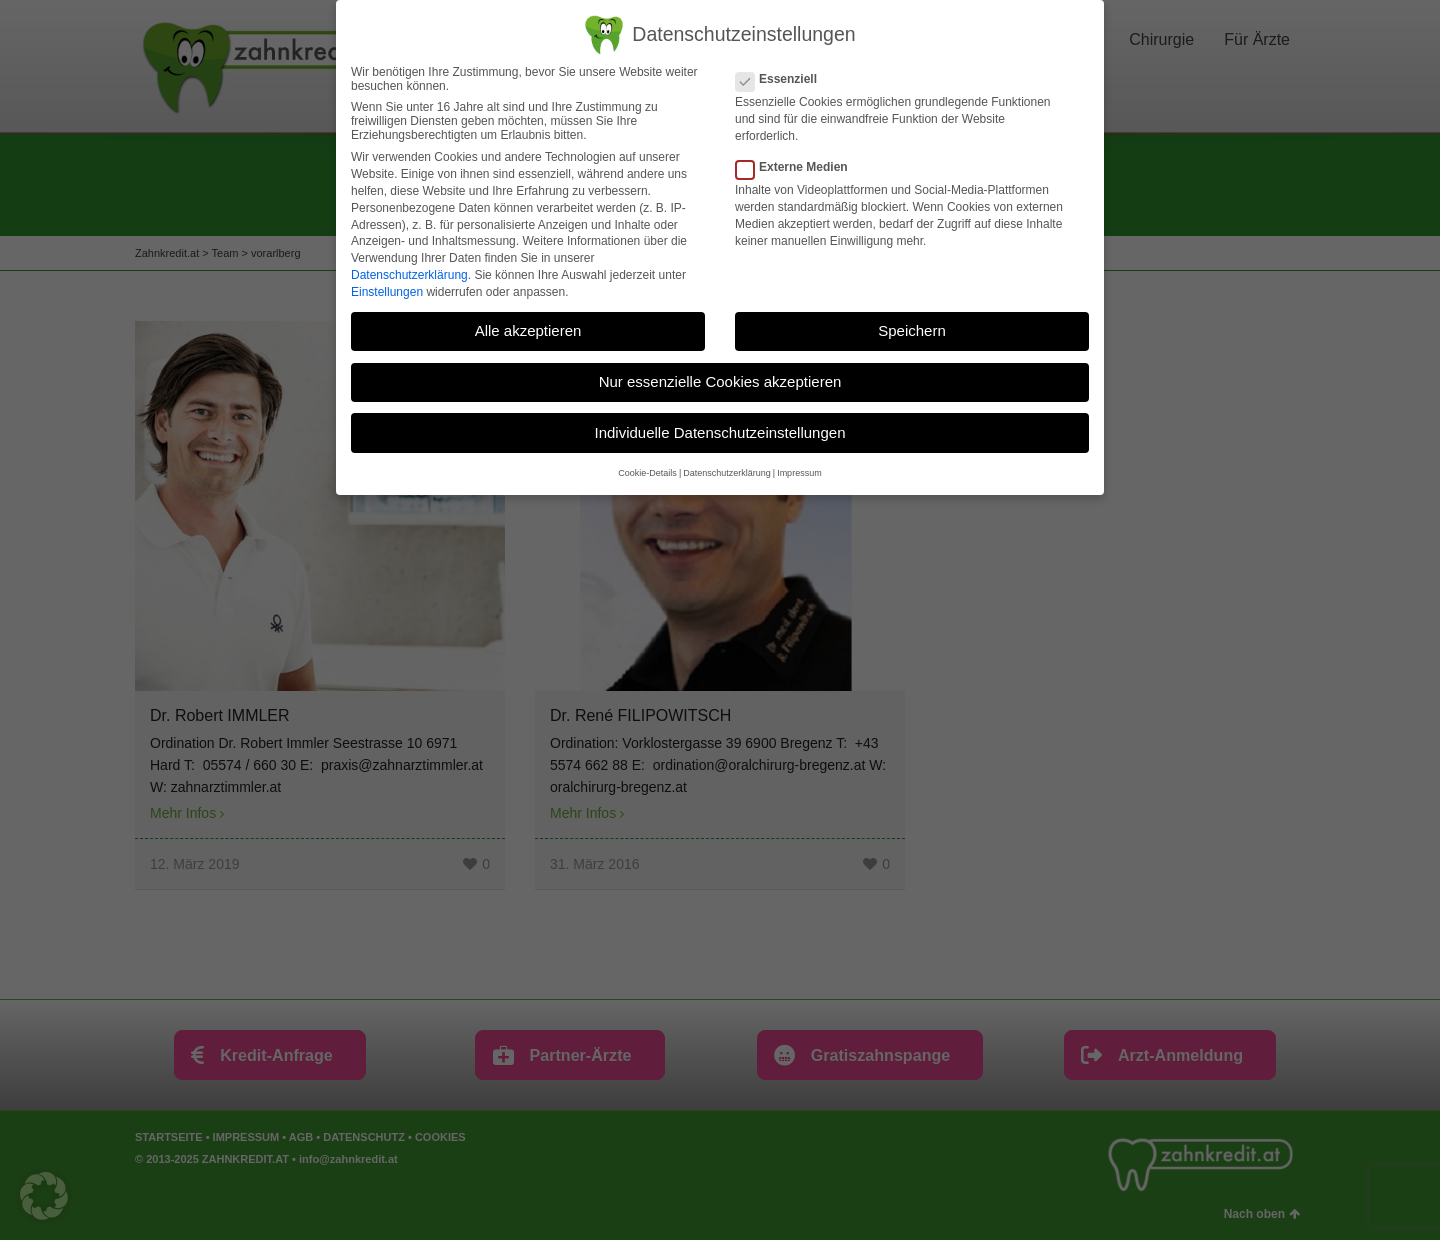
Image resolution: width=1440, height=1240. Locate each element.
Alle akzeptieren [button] (528, 330)
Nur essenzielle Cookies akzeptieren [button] (720, 381)
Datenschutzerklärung (409, 275)
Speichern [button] (912, 330)
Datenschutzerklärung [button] (727, 473)
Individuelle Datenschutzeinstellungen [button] (719, 431)
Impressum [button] (799, 473)
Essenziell (782, 79)
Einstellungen (387, 292)
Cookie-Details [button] (647, 473)
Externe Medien (798, 167)
